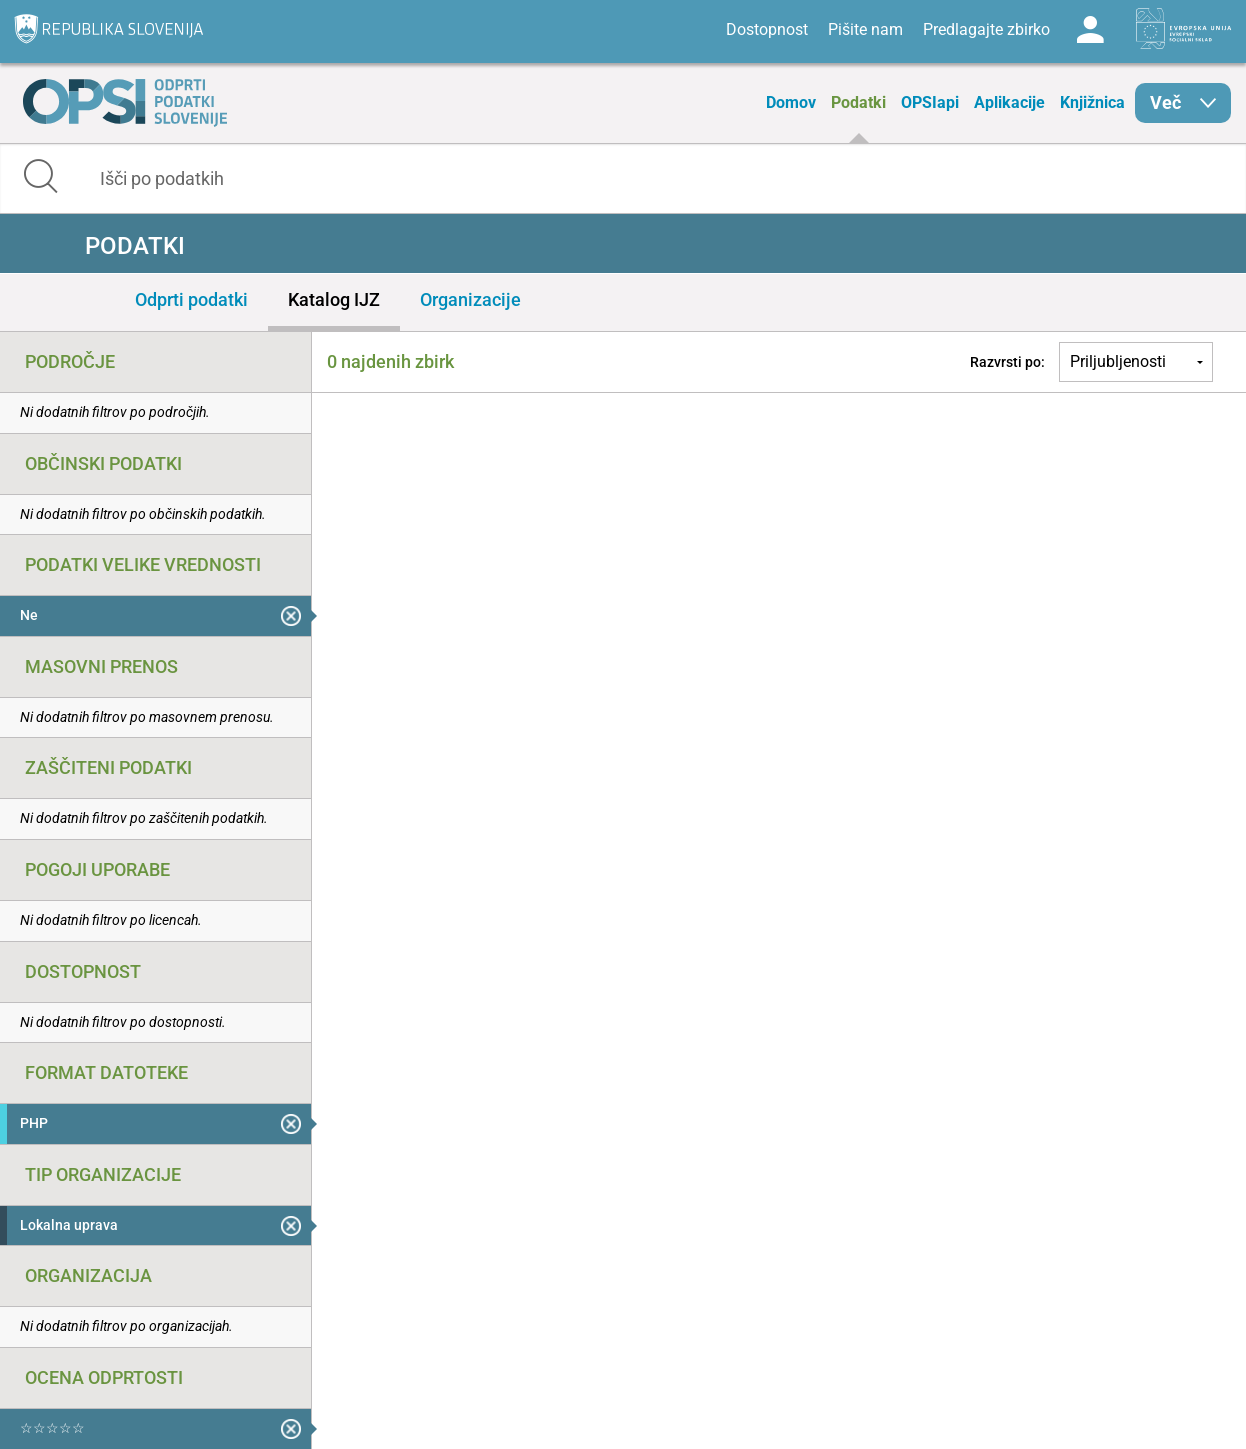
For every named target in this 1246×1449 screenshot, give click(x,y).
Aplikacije (1009, 102)
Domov (791, 102)
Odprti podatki (191, 299)
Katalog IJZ (334, 299)
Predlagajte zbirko (986, 29)
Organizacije (470, 299)
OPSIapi (930, 102)
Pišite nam (865, 29)
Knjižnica (1092, 102)
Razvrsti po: (1007, 362)
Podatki (858, 102)
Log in (1090, 30)
